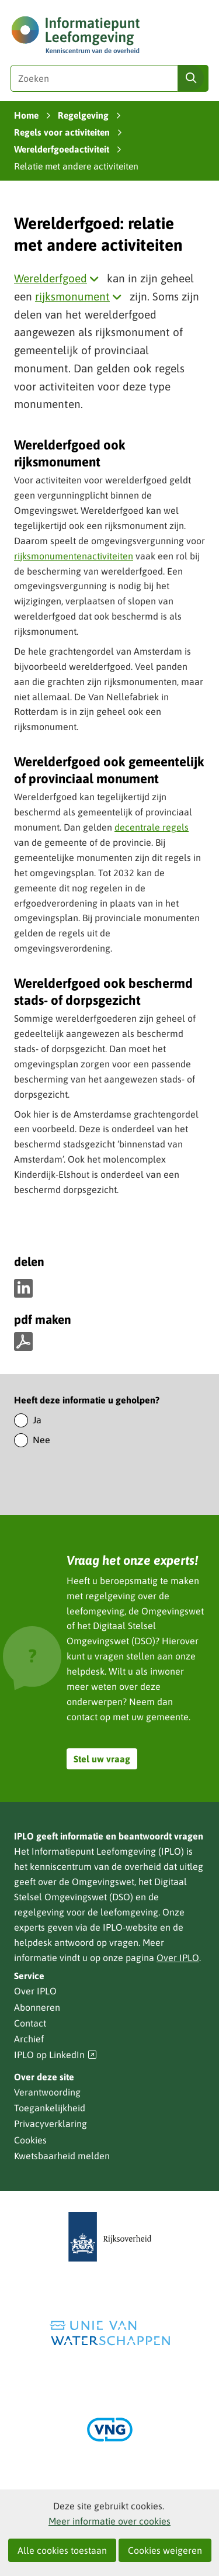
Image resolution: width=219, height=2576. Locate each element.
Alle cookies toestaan (62, 2550)
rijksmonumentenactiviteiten (73, 556)
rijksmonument (81, 296)
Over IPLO (178, 1957)
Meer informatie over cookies (109, 2521)
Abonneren (37, 2007)
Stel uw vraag (102, 1759)
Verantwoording (47, 2092)
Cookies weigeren (165, 2550)
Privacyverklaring (50, 2123)
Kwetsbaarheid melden (62, 2155)
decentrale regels (151, 827)
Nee (41, 1439)
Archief (29, 2039)
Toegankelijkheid (49, 2108)
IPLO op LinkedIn (55, 2054)
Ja (37, 1420)
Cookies (30, 2140)
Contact (30, 2023)
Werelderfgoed (59, 278)
